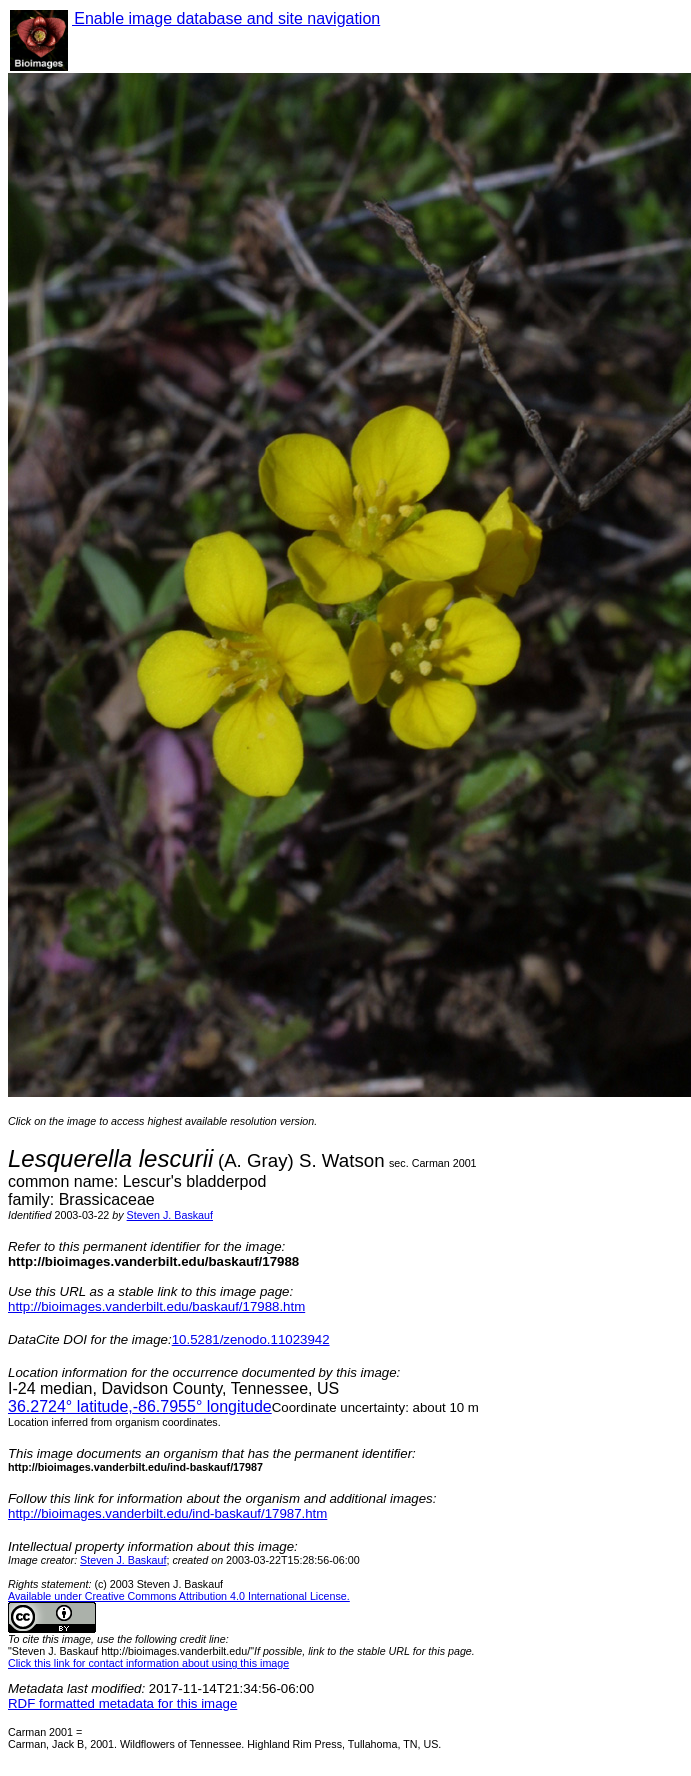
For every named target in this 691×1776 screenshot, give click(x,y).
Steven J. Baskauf (170, 1215)
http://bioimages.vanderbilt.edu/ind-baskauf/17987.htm (167, 1513)
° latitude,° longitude (140, 1406)
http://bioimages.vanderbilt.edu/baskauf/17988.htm (156, 1306)
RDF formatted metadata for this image (122, 1703)
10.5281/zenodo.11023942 (251, 1339)
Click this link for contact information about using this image (148, 1663)
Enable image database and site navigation (226, 18)
